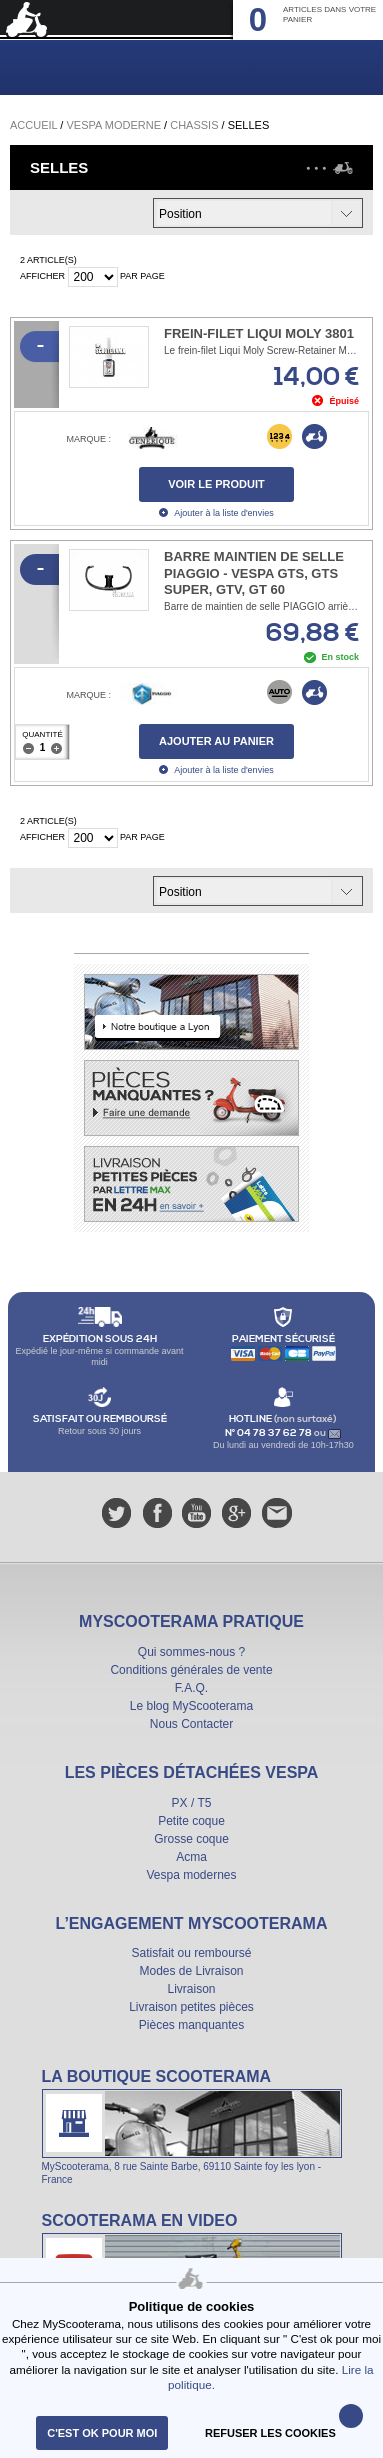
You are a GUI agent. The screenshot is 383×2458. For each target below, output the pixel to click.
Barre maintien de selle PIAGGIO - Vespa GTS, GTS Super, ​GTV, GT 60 (254, 573)
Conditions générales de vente (191, 1670)
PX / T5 (192, 1803)
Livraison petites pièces (191, 2007)
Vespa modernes (191, 1875)
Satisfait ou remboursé (191, 1953)
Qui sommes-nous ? (191, 1652)
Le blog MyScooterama (191, 1706)
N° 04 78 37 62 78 (269, 1433)
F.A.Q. (191, 1688)
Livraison (191, 1989)
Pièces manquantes (191, 2025)
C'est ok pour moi (102, 2433)
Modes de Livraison (191, 1971)
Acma (191, 1857)
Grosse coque (191, 1839)
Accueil (33, 125)
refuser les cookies (270, 2433)
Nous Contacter (191, 1724)
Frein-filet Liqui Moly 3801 (259, 333)
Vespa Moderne (113, 125)
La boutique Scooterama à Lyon (192, 2126)
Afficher (42, 276)
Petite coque (191, 1821)
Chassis (194, 125)
